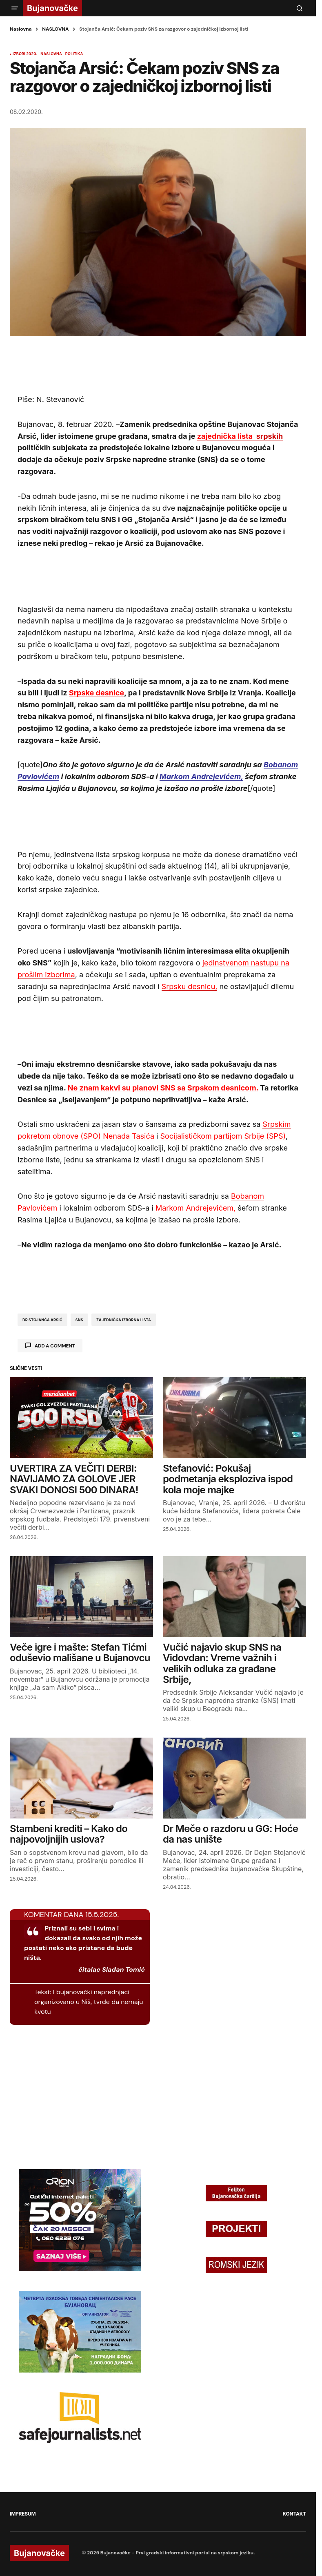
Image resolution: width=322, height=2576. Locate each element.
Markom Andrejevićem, (201, 776)
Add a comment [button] (55, 1346)
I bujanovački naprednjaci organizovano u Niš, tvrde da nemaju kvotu (88, 2002)
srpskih (240, 436)
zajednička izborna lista (123, 1320)
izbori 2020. (25, 54)
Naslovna (21, 29)
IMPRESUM (23, 2514)
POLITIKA (74, 54)
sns (79, 1320)
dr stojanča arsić (42, 1320)
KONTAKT (294, 2514)
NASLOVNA (55, 29)
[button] (15, 8)
